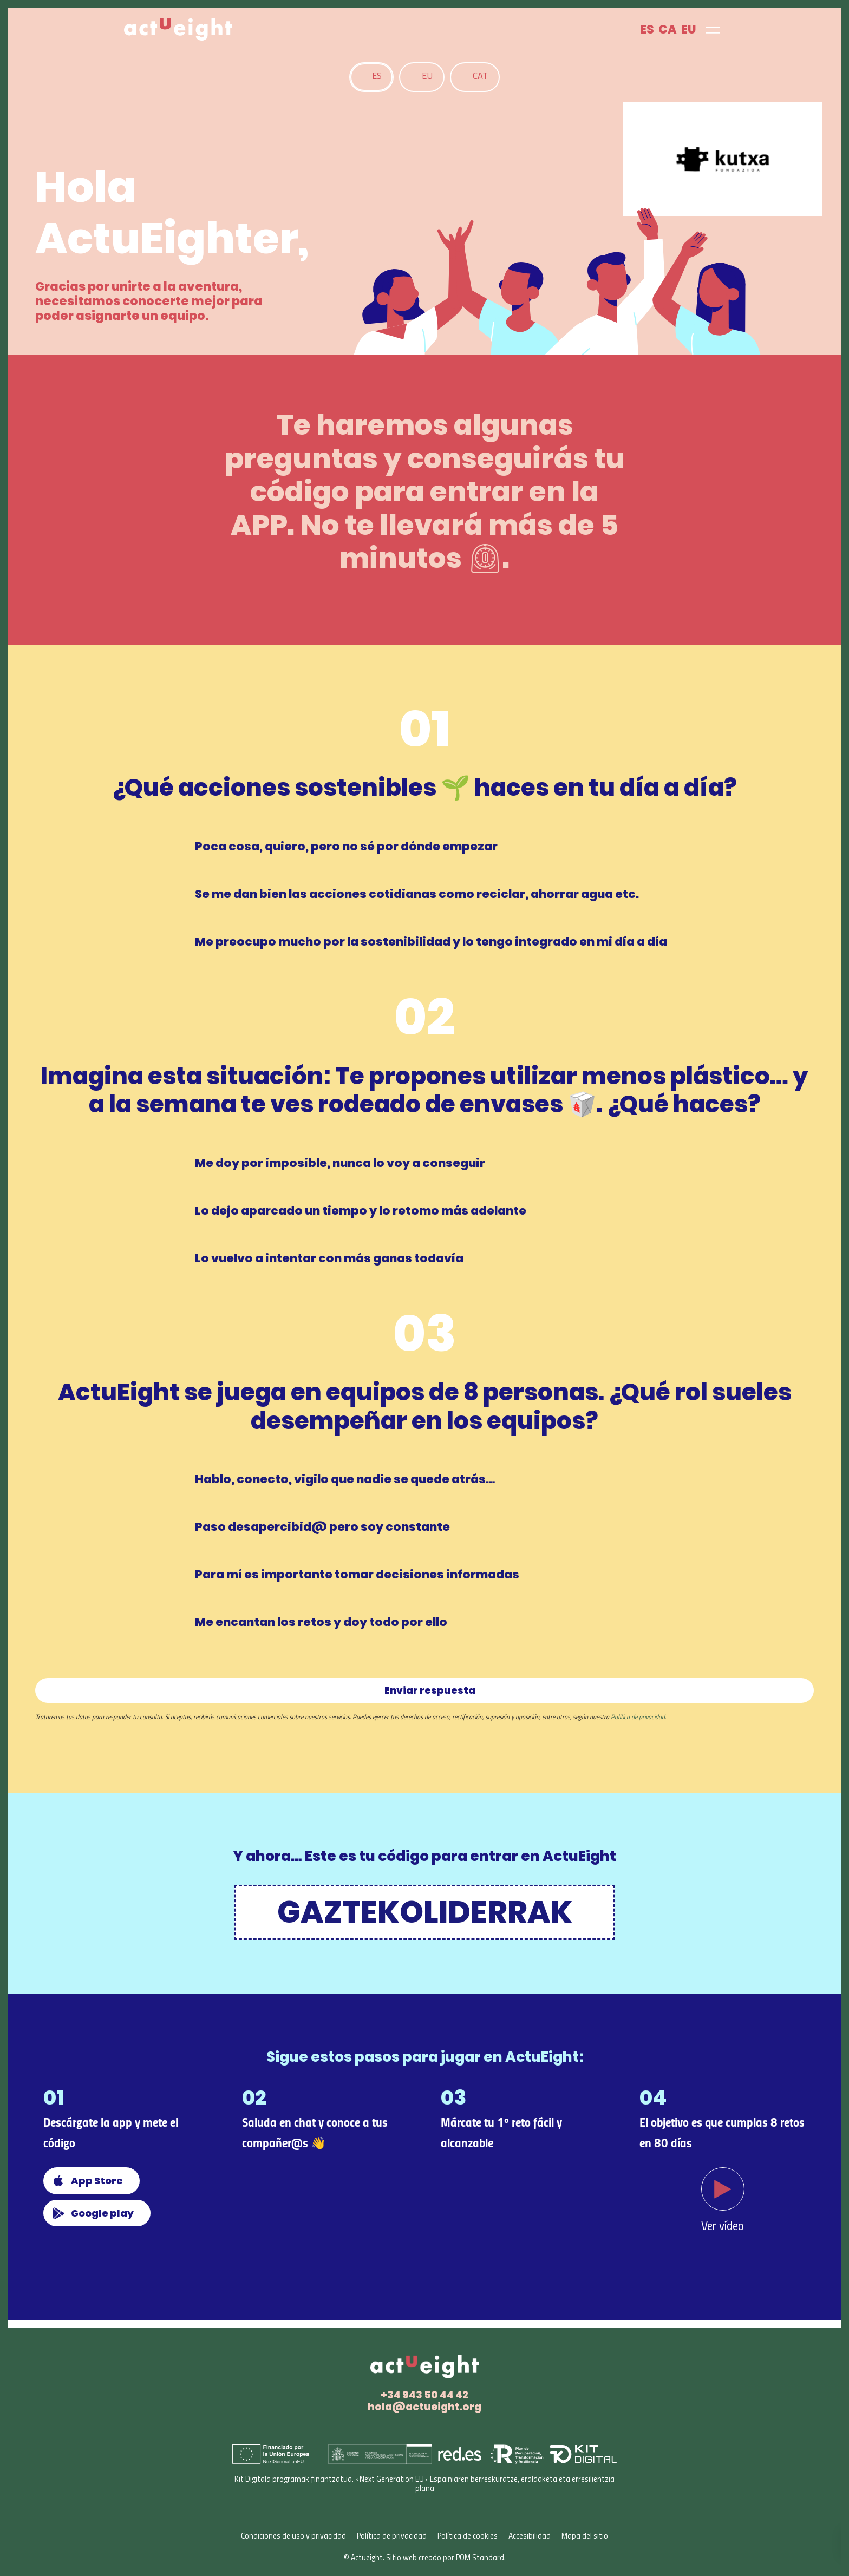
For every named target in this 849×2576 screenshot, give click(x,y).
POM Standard (480, 2558)
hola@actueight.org (424, 2407)
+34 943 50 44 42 (424, 2395)
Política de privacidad (638, 1717)
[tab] (371, 77)
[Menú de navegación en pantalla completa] (712, 29)
